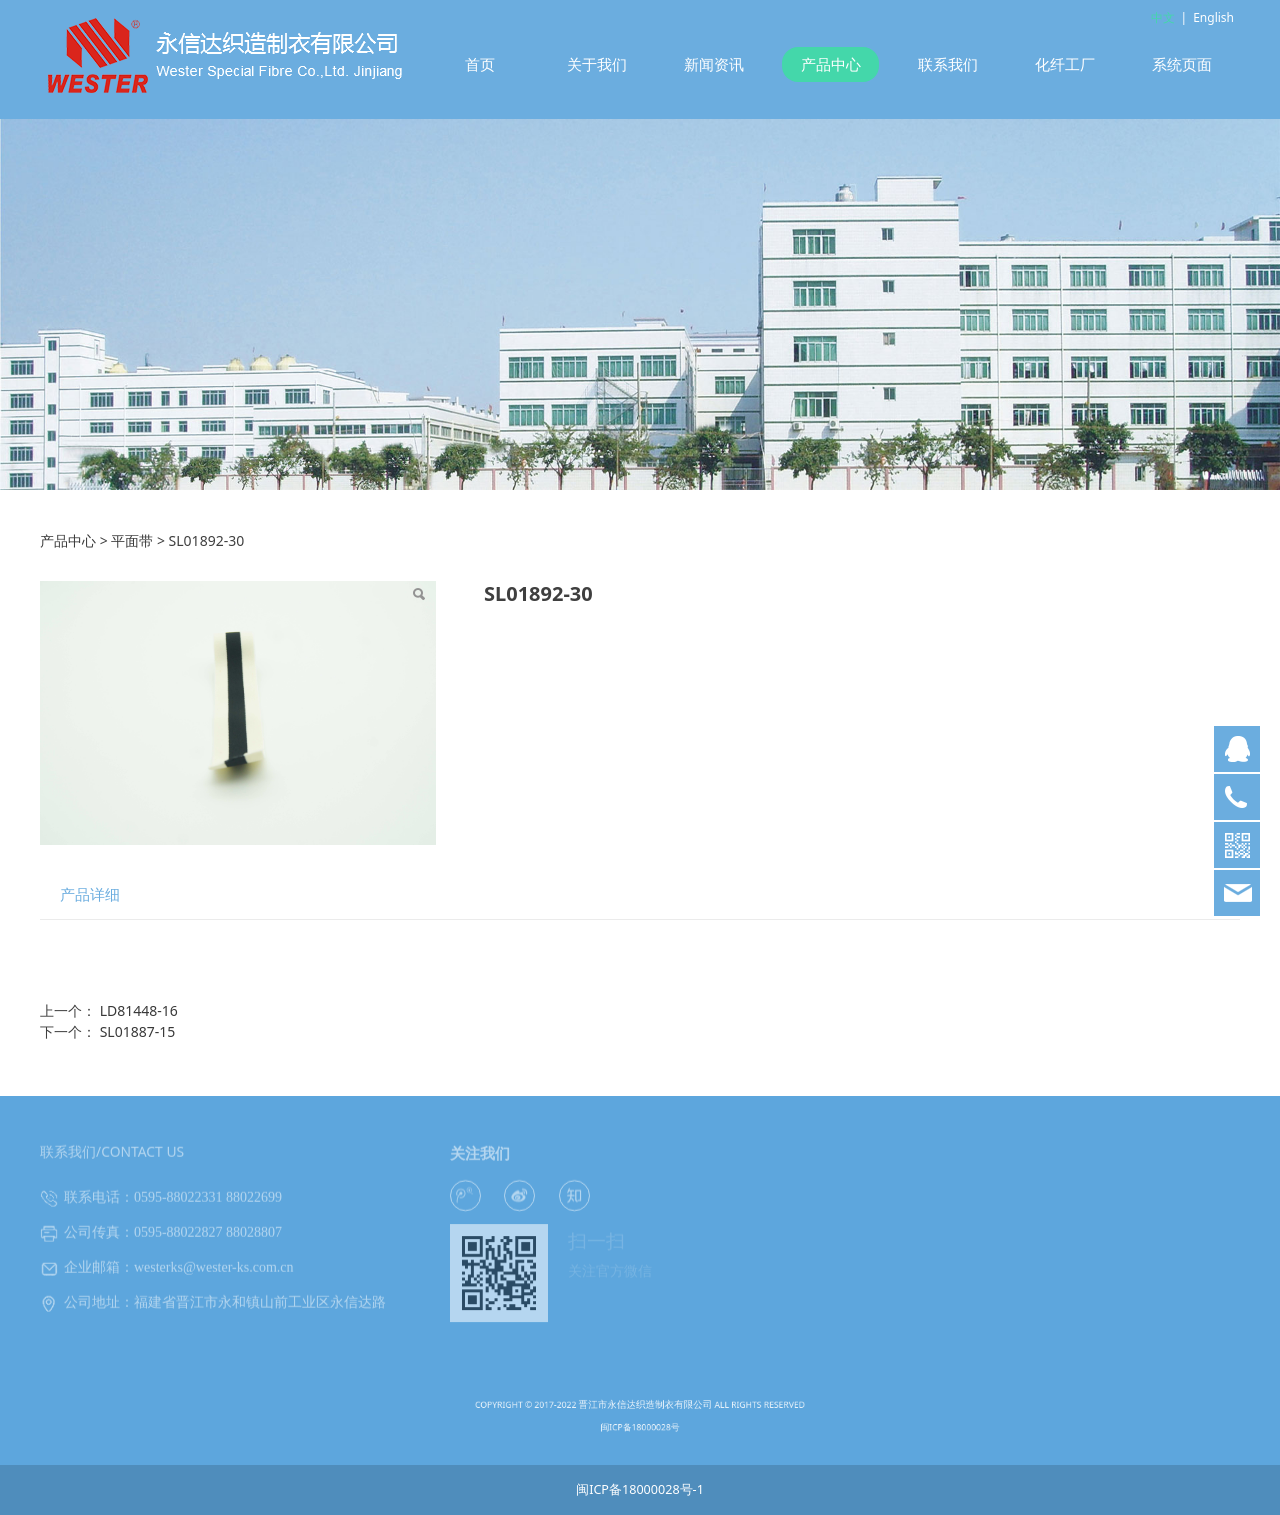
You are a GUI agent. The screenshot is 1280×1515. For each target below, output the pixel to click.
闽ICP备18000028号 (640, 1422)
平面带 (132, 540)
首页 (480, 64)
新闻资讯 (714, 64)
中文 (1163, 17)
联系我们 (948, 64)
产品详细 (90, 894)
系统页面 (1182, 64)
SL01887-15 (138, 1031)
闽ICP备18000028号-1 (640, 1489)
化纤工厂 (1065, 64)
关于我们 (597, 64)
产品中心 (831, 64)
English (1213, 17)
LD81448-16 (139, 1010)
